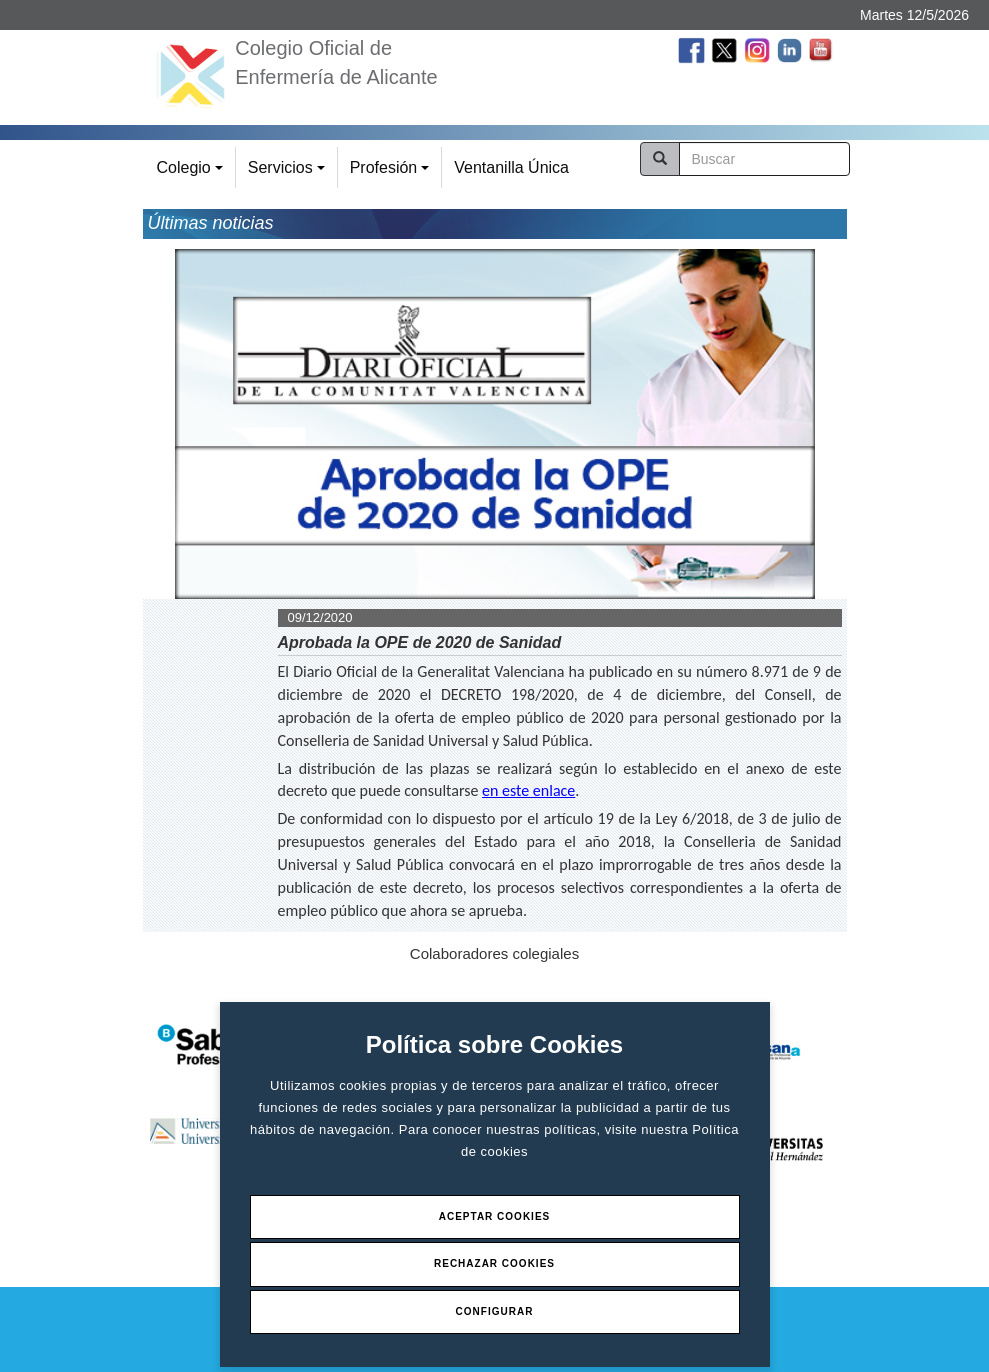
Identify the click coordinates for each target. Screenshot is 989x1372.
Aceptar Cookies (495, 1216)
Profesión (392, 173)
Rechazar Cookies (494, 1263)
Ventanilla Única (511, 167)
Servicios (289, 173)
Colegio (193, 173)
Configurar (495, 1311)
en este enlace (528, 790)
